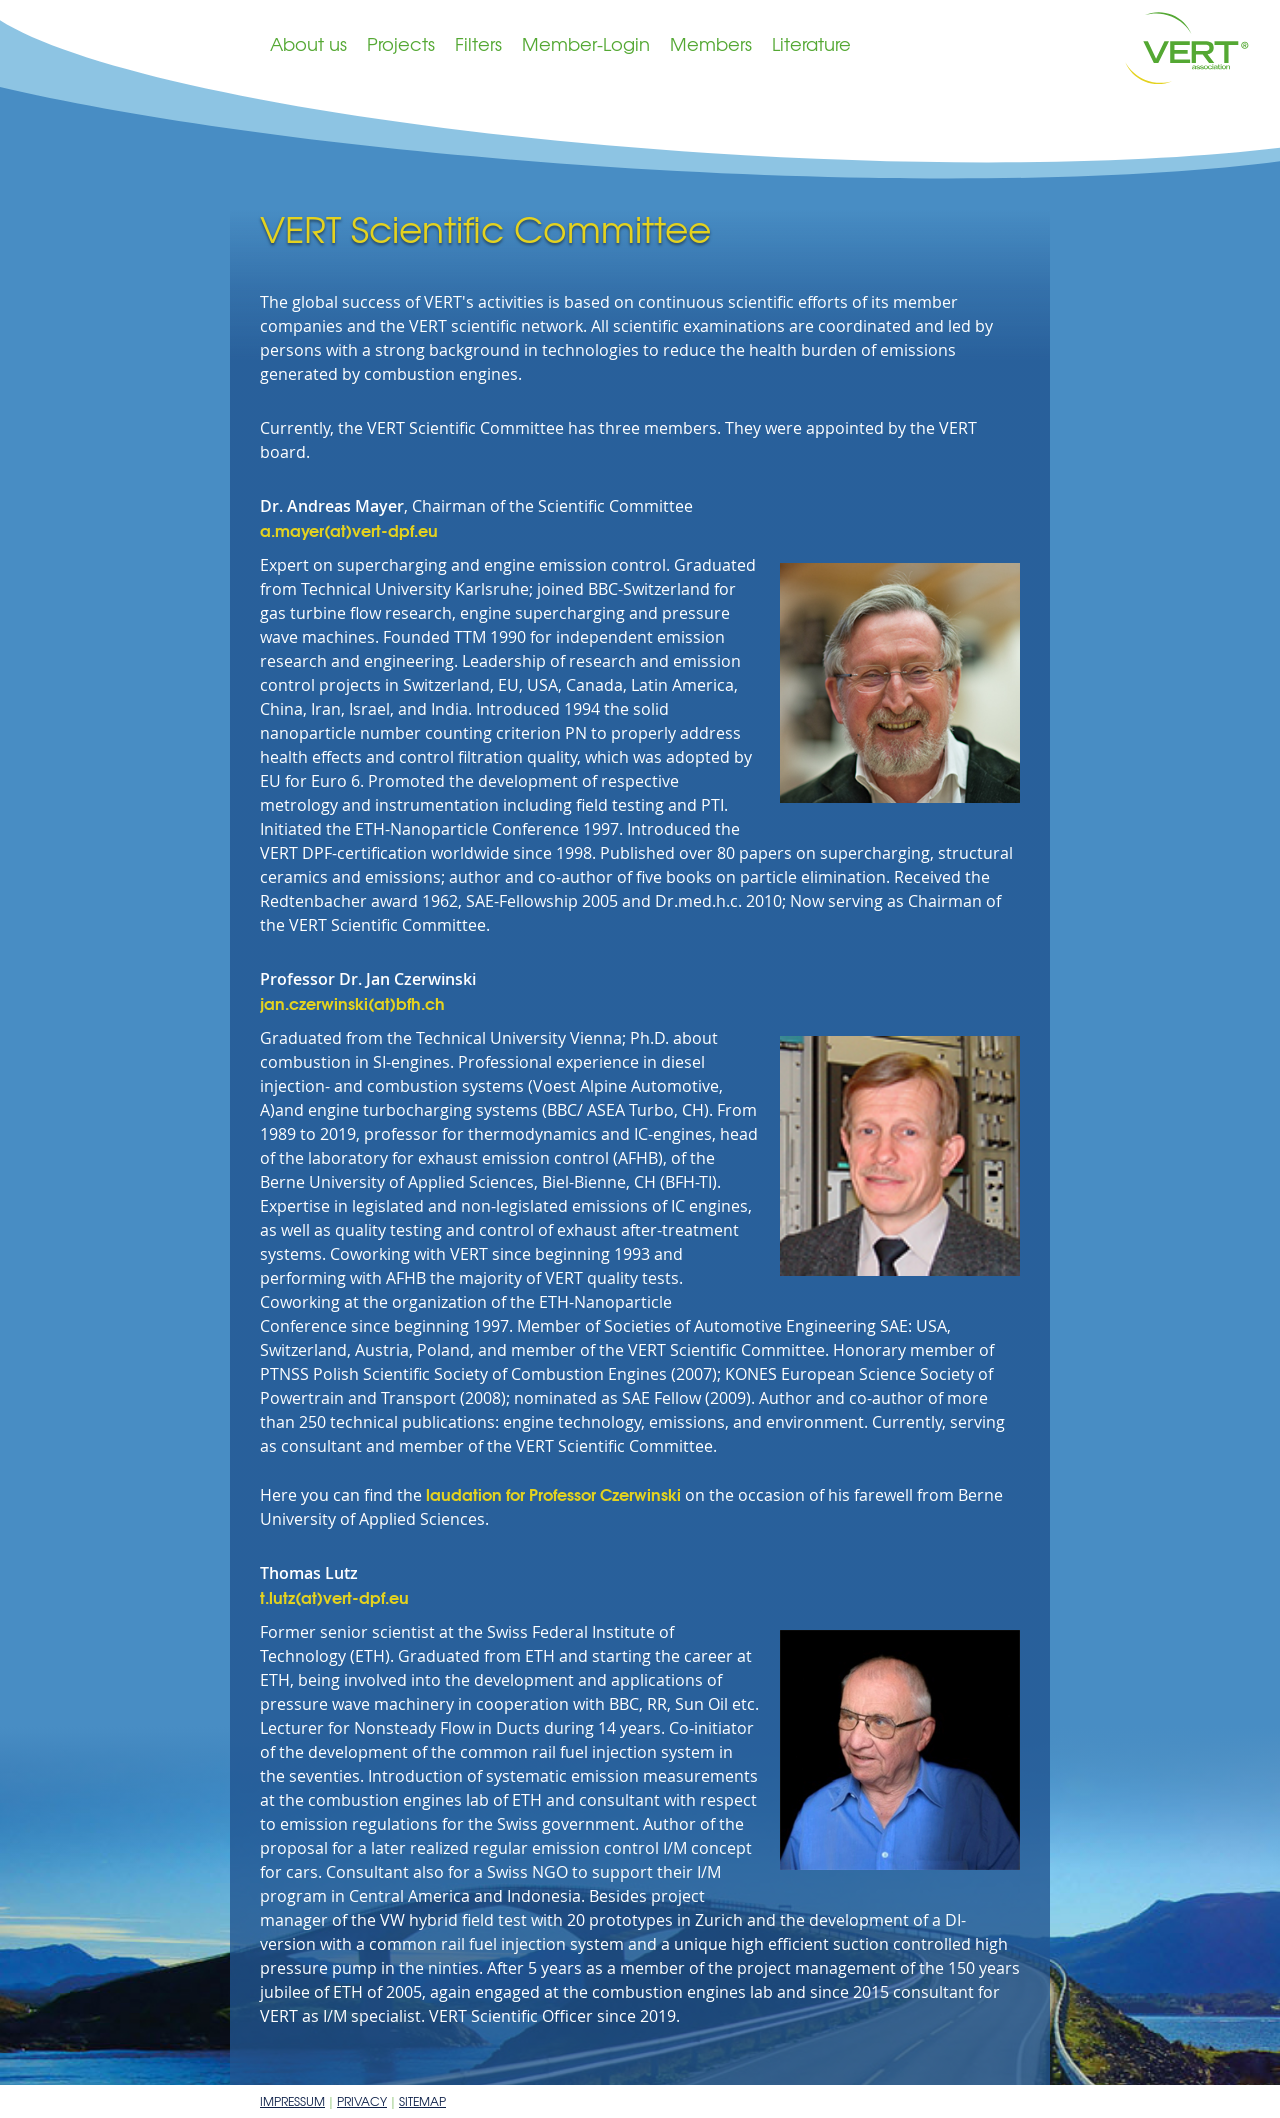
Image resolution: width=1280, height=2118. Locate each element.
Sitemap (422, 2101)
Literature (811, 43)
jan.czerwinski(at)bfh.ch (352, 1002)
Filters (478, 43)
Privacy (362, 2101)
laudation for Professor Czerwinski (553, 1493)
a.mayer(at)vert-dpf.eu (349, 529)
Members (711, 43)
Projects (401, 43)
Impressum (292, 2101)
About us (308, 43)
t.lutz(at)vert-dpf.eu (334, 1596)
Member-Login (586, 43)
